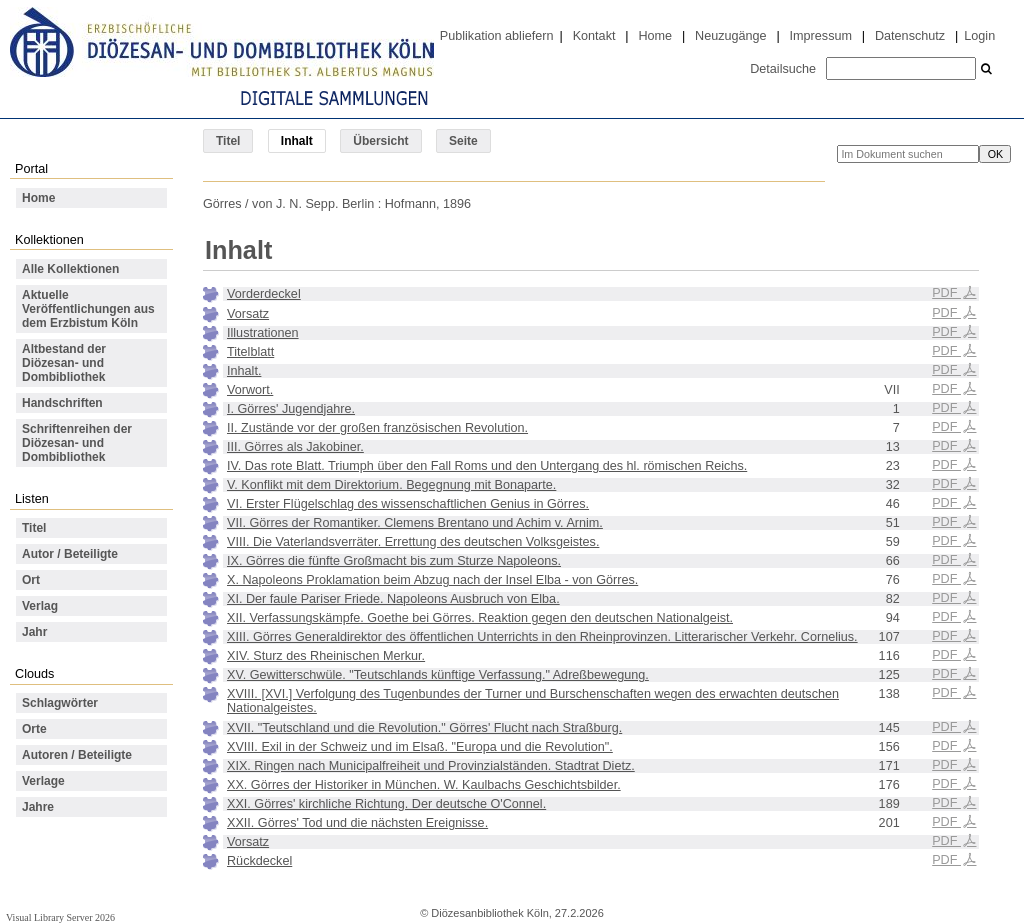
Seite (463, 141)
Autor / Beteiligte (70, 554)
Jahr (34, 632)
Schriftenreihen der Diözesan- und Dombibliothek (77, 443)
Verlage (43, 781)
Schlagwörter (60, 703)
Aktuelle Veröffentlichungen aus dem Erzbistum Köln (88, 309)
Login (979, 36)
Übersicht (380, 141)
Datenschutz (910, 36)
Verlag (40, 606)
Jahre (38, 807)
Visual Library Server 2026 (60, 917)
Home (655, 36)
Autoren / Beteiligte (77, 755)
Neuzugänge (731, 36)
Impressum (821, 36)
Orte (34, 729)
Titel (228, 141)
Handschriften (62, 403)
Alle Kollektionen (70, 269)
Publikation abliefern (497, 36)
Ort (31, 580)
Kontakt (594, 36)
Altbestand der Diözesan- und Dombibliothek (64, 363)
